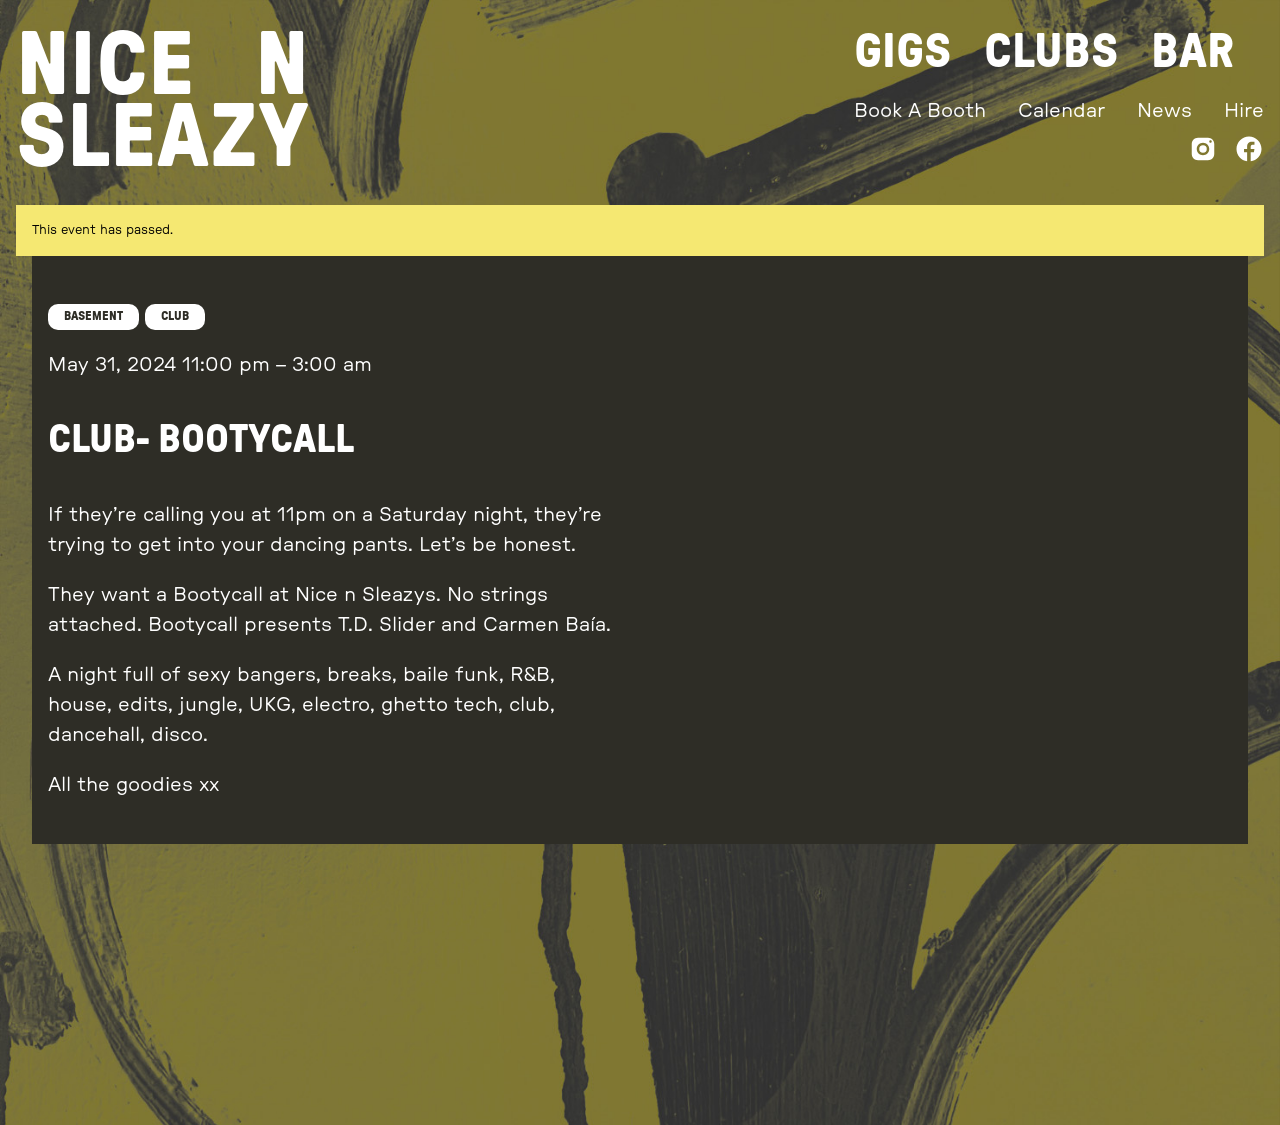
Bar (1192, 52)
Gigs (903, 52)
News (1164, 111)
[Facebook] (1249, 153)
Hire (1244, 111)
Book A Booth (920, 111)
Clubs (1051, 52)
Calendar (1061, 111)
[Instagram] (1203, 153)
